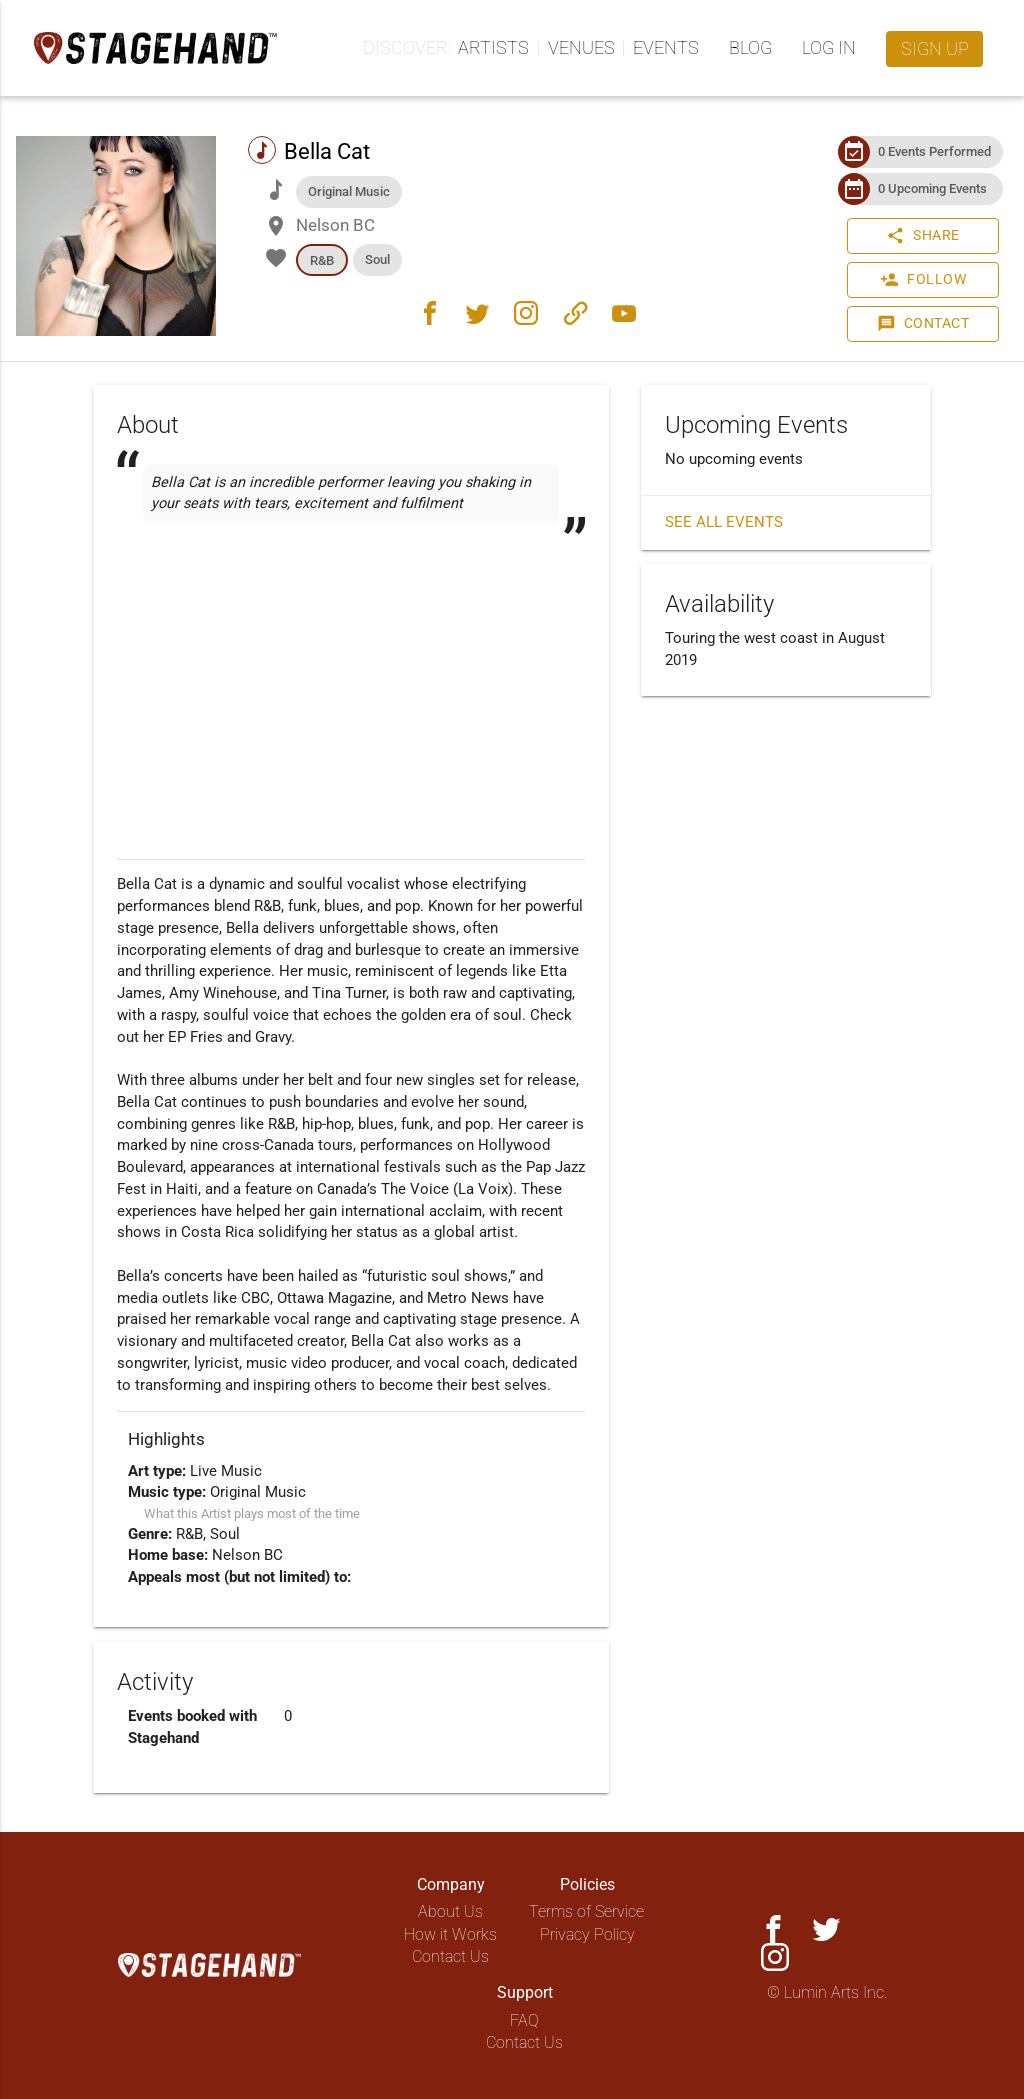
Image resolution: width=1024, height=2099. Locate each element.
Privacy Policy (587, 1934)
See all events (724, 522)
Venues (581, 47)
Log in (829, 47)
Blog (750, 47)
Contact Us (450, 1956)
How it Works (450, 1934)
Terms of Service (586, 1911)
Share (923, 236)
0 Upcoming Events (932, 188)
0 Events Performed (934, 151)
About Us (450, 1911)
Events (666, 47)
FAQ (524, 2020)
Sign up (935, 48)
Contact (923, 324)
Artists (493, 47)
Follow (923, 280)
